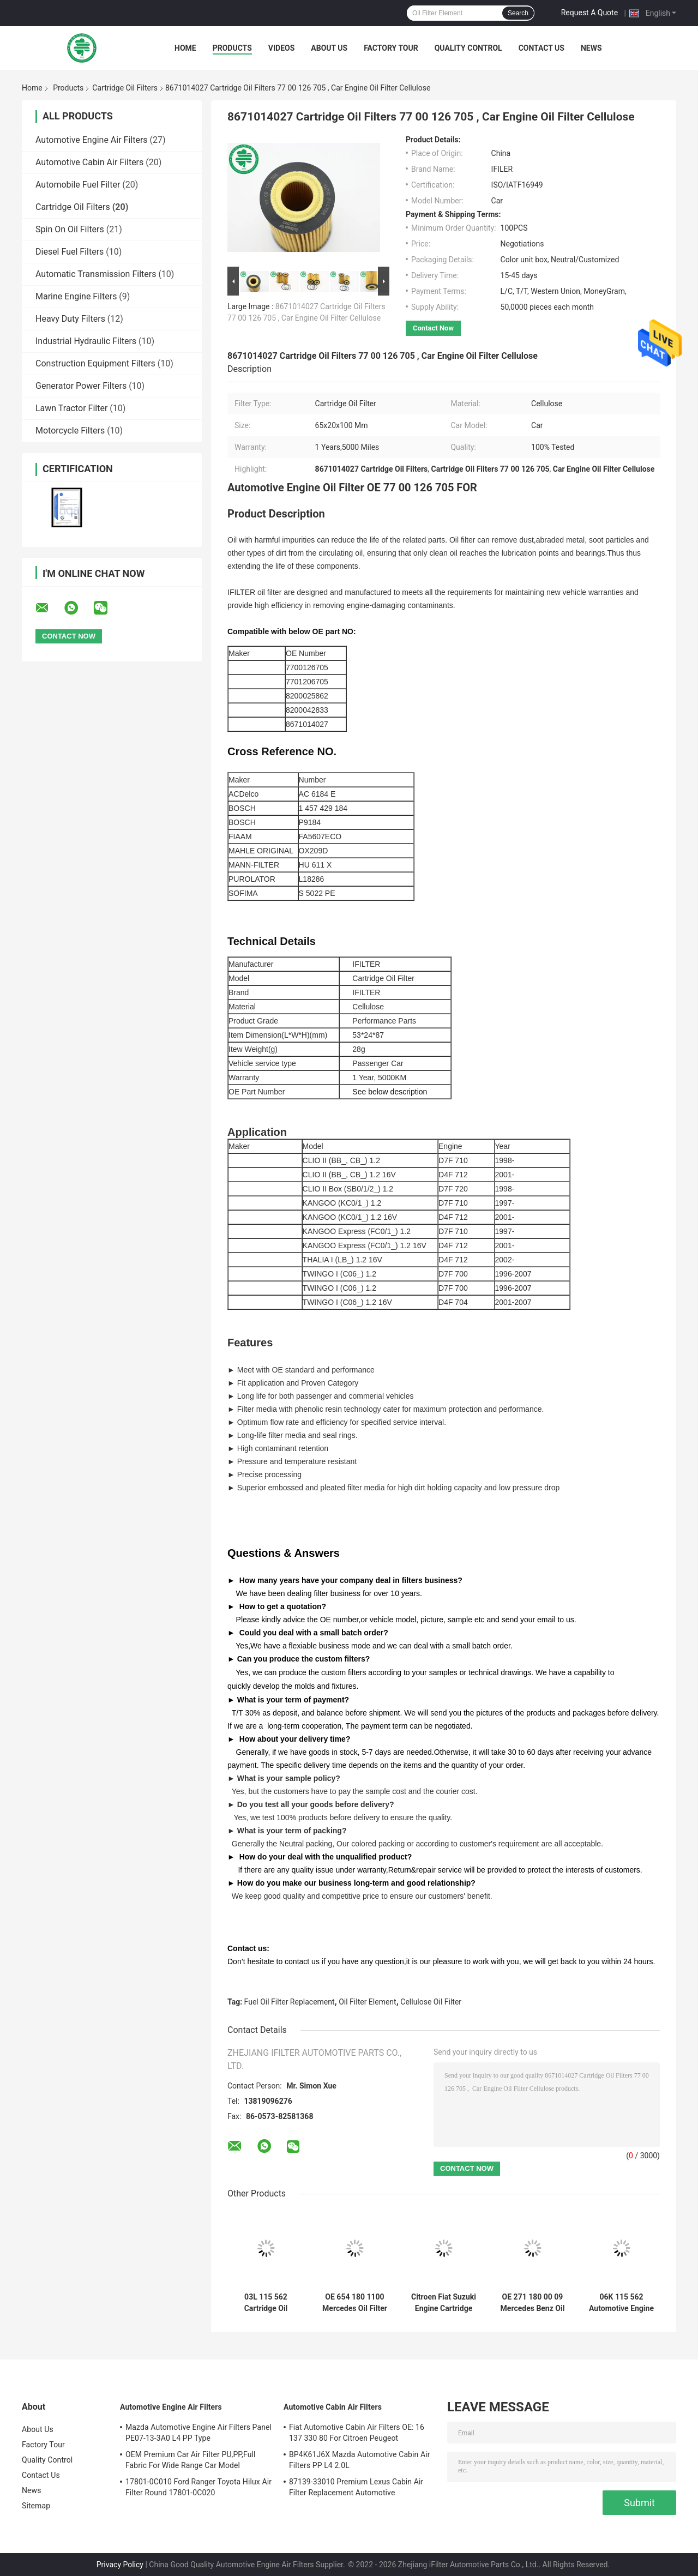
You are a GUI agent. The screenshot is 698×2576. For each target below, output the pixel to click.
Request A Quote (589, 12)
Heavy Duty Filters (70, 319)
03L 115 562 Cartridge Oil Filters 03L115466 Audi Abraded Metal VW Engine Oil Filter (265, 2302)
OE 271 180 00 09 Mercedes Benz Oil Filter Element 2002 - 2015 (533, 2302)
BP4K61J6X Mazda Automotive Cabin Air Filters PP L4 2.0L (359, 2460)
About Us (329, 48)
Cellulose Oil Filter (430, 2001)
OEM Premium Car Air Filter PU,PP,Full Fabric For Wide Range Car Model (190, 2460)
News (591, 48)
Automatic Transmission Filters (95, 274)
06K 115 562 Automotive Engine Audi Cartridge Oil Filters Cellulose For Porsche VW (621, 2302)
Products (232, 48)
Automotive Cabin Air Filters (89, 162)
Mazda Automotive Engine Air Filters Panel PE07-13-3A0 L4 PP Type (198, 2432)
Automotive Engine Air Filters (91, 140)
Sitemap (36, 2505)
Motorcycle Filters (70, 430)
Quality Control (468, 48)
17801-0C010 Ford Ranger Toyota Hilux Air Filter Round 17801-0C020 (198, 2487)
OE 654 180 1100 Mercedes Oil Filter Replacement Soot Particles (354, 2302)
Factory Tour (391, 48)
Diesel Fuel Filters (69, 251)
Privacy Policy (120, 2564)
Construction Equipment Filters (95, 363)
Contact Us (541, 48)
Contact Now (433, 328)
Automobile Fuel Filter (77, 184)
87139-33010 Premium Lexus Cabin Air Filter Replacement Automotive (356, 2487)
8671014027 (307, 724)
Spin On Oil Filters (69, 229)
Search (518, 13)
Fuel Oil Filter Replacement (289, 2001)
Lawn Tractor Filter (71, 408)
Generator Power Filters (81, 386)
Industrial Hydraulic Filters (85, 341)
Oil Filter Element (367, 2001)
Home (185, 48)
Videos (281, 48)
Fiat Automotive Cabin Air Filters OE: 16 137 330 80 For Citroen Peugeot (356, 2432)
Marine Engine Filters (76, 296)
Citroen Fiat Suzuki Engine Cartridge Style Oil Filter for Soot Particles (443, 2302)
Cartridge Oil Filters (125, 87)
